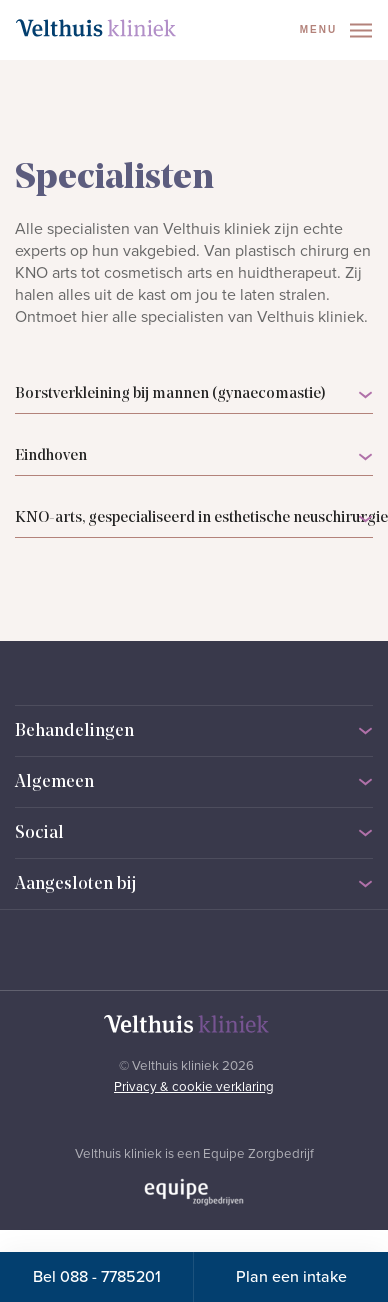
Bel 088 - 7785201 (97, 1277)
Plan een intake (291, 1277)
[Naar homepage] (96, 28)
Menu (336, 30)
